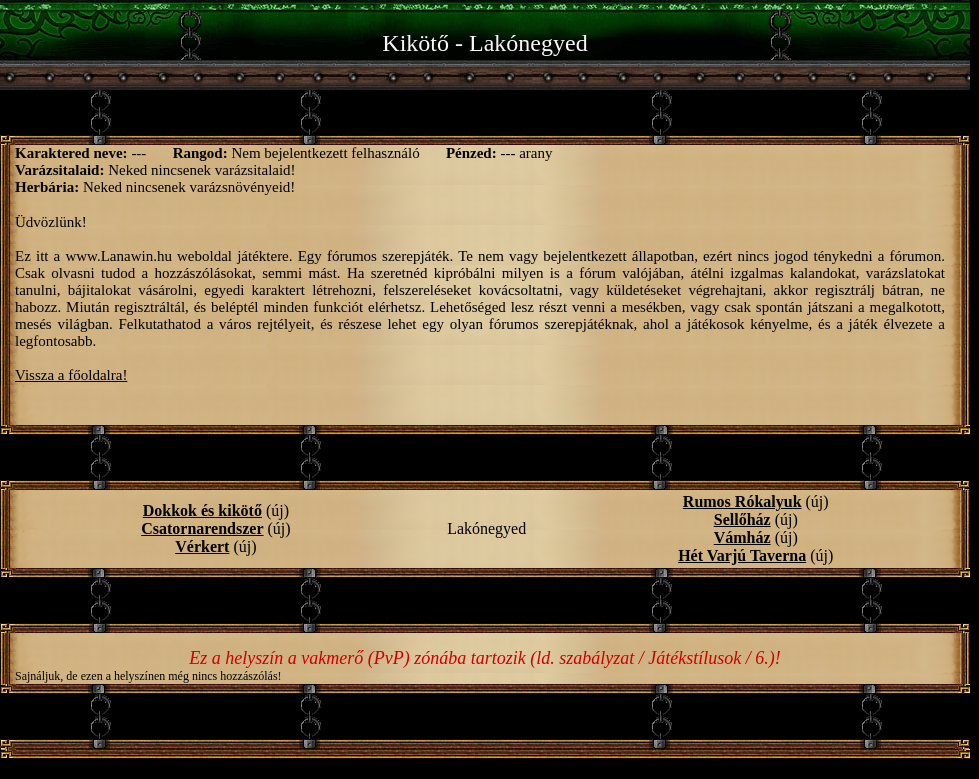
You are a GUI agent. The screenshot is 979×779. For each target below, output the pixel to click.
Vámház (742, 537)
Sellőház (742, 519)
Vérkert (202, 546)
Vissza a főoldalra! (71, 375)
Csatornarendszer (202, 528)
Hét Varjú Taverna (742, 555)
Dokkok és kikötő (202, 510)
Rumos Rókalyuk (742, 501)
